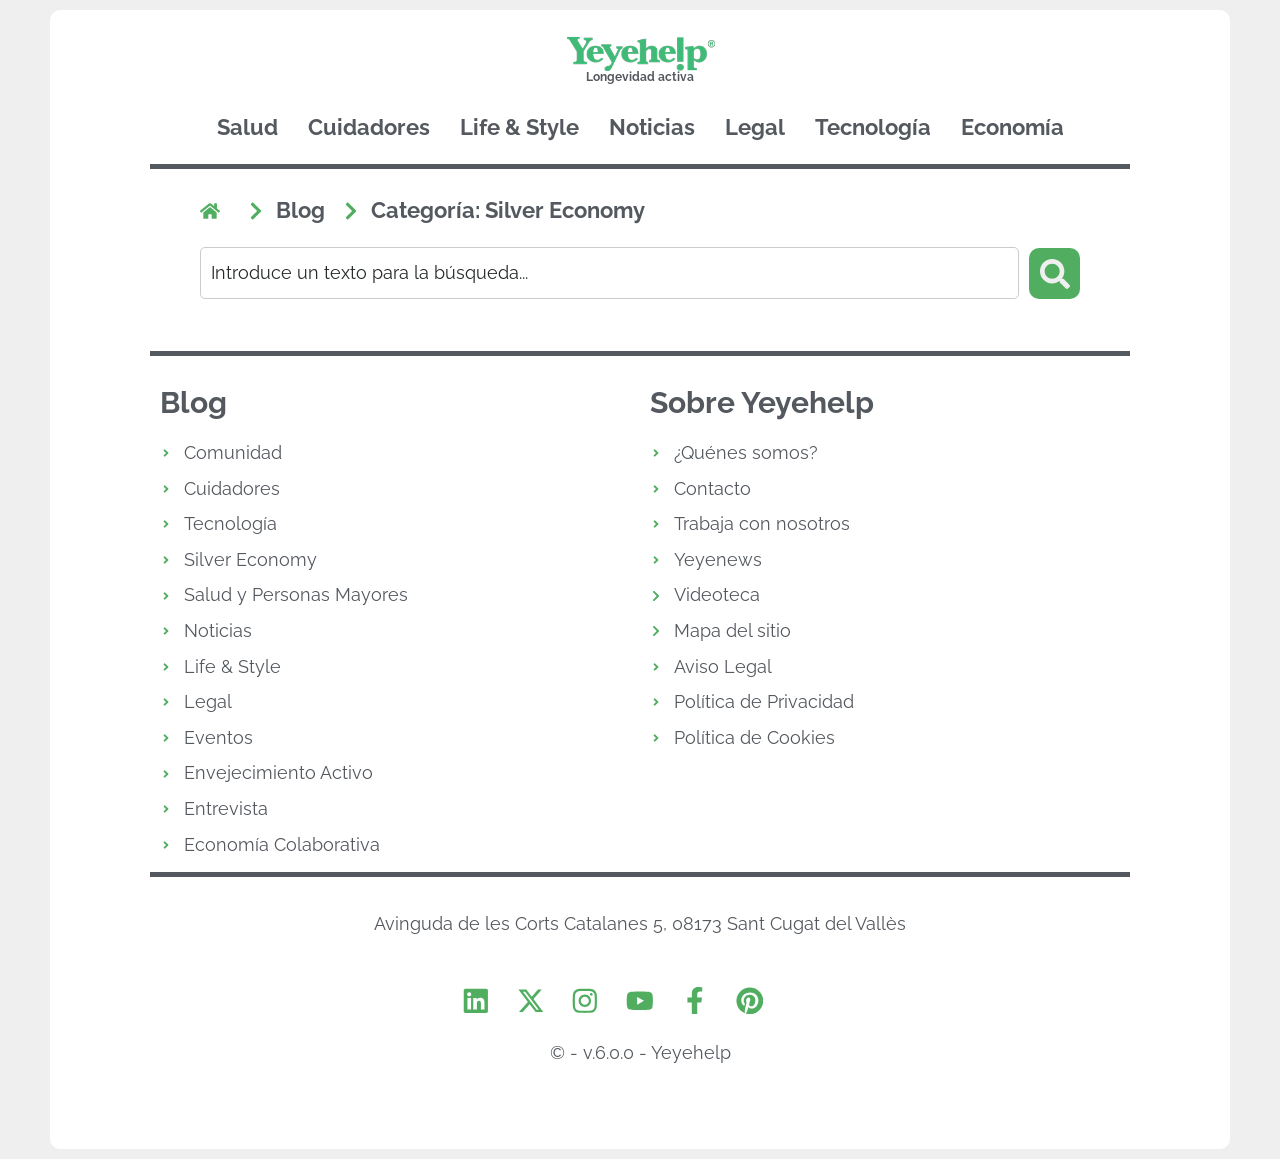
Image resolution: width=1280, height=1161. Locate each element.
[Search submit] (1055, 273)
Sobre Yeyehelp (762, 403)
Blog (193, 403)
